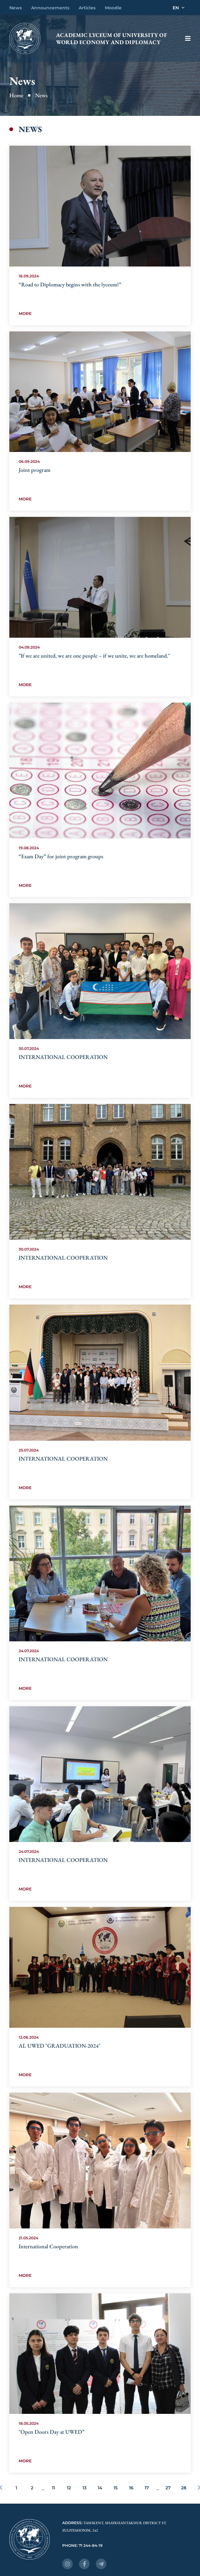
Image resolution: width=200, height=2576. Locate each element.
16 (131, 2488)
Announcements (50, 8)
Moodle (113, 8)
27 (168, 2488)
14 (100, 2488)
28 (183, 2488)
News (15, 8)
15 (116, 2488)
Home (16, 95)
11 (53, 2488)
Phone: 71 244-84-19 (82, 2545)
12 (69, 2488)
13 (84, 2488)
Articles (87, 8)
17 (147, 2488)
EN (178, 8)
